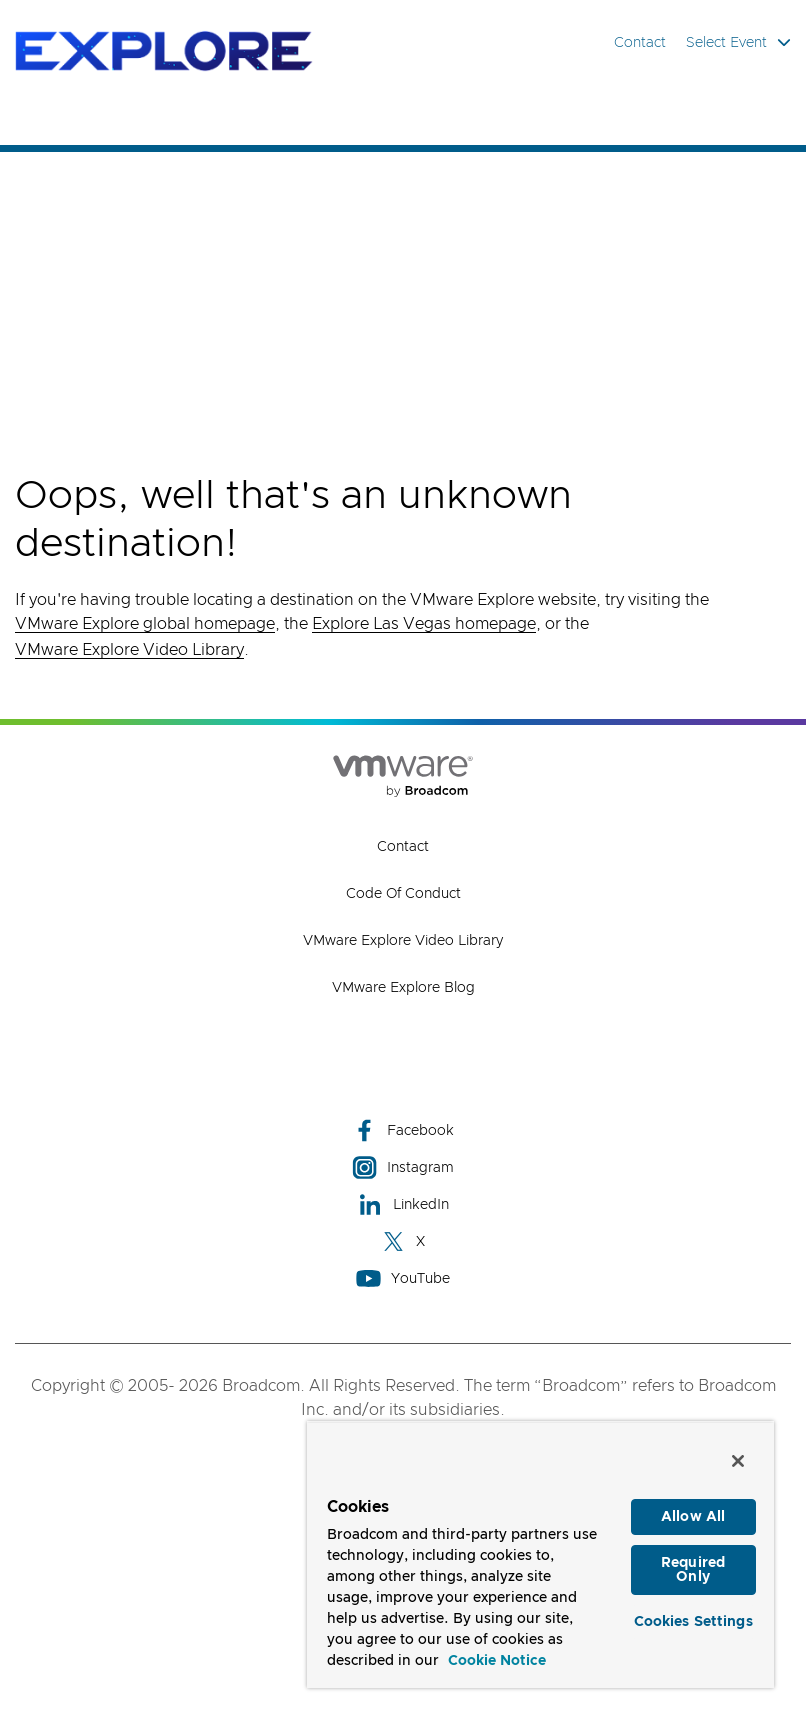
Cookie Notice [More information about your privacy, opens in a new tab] (497, 1661)
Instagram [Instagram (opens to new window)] (403, 1167)
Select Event (738, 42)
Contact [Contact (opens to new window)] (403, 847)
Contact (640, 43)
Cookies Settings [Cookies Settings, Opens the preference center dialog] (693, 1622)
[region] (540, 1554)
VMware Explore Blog (403, 988)
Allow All (693, 1517)
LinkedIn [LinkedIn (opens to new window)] (403, 1204)
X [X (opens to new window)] (403, 1241)
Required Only (693, 1570)
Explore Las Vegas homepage (424, 624)
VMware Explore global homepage (145, 624)
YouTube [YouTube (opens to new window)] (403, 1278)
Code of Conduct (403, 894)
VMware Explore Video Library (129, 650)
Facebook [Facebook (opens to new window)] (403, 1130)
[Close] (738, 1461)
